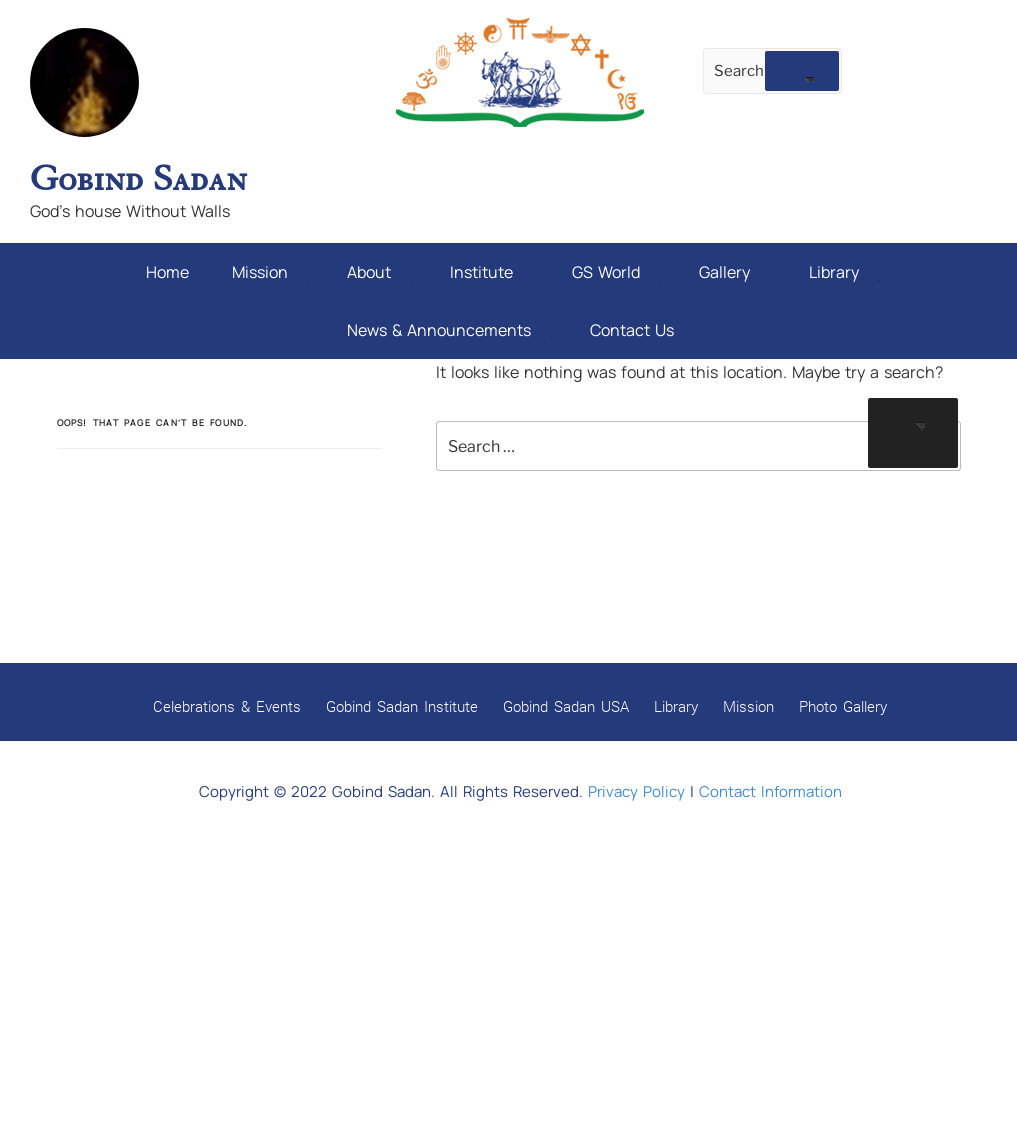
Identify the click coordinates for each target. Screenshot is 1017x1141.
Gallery (735, 270)
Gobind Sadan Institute (402, 700)
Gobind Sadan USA (566, 700)
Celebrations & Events (227, 700)
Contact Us (632, 325)
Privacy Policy (636, 785)
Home (167, 270)
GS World (616, 270)
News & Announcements (449, 325)
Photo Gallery (843, 700)
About (379, 270)
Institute (492, 270)
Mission (270, 270)
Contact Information (770, 785)
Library (844, 270)
